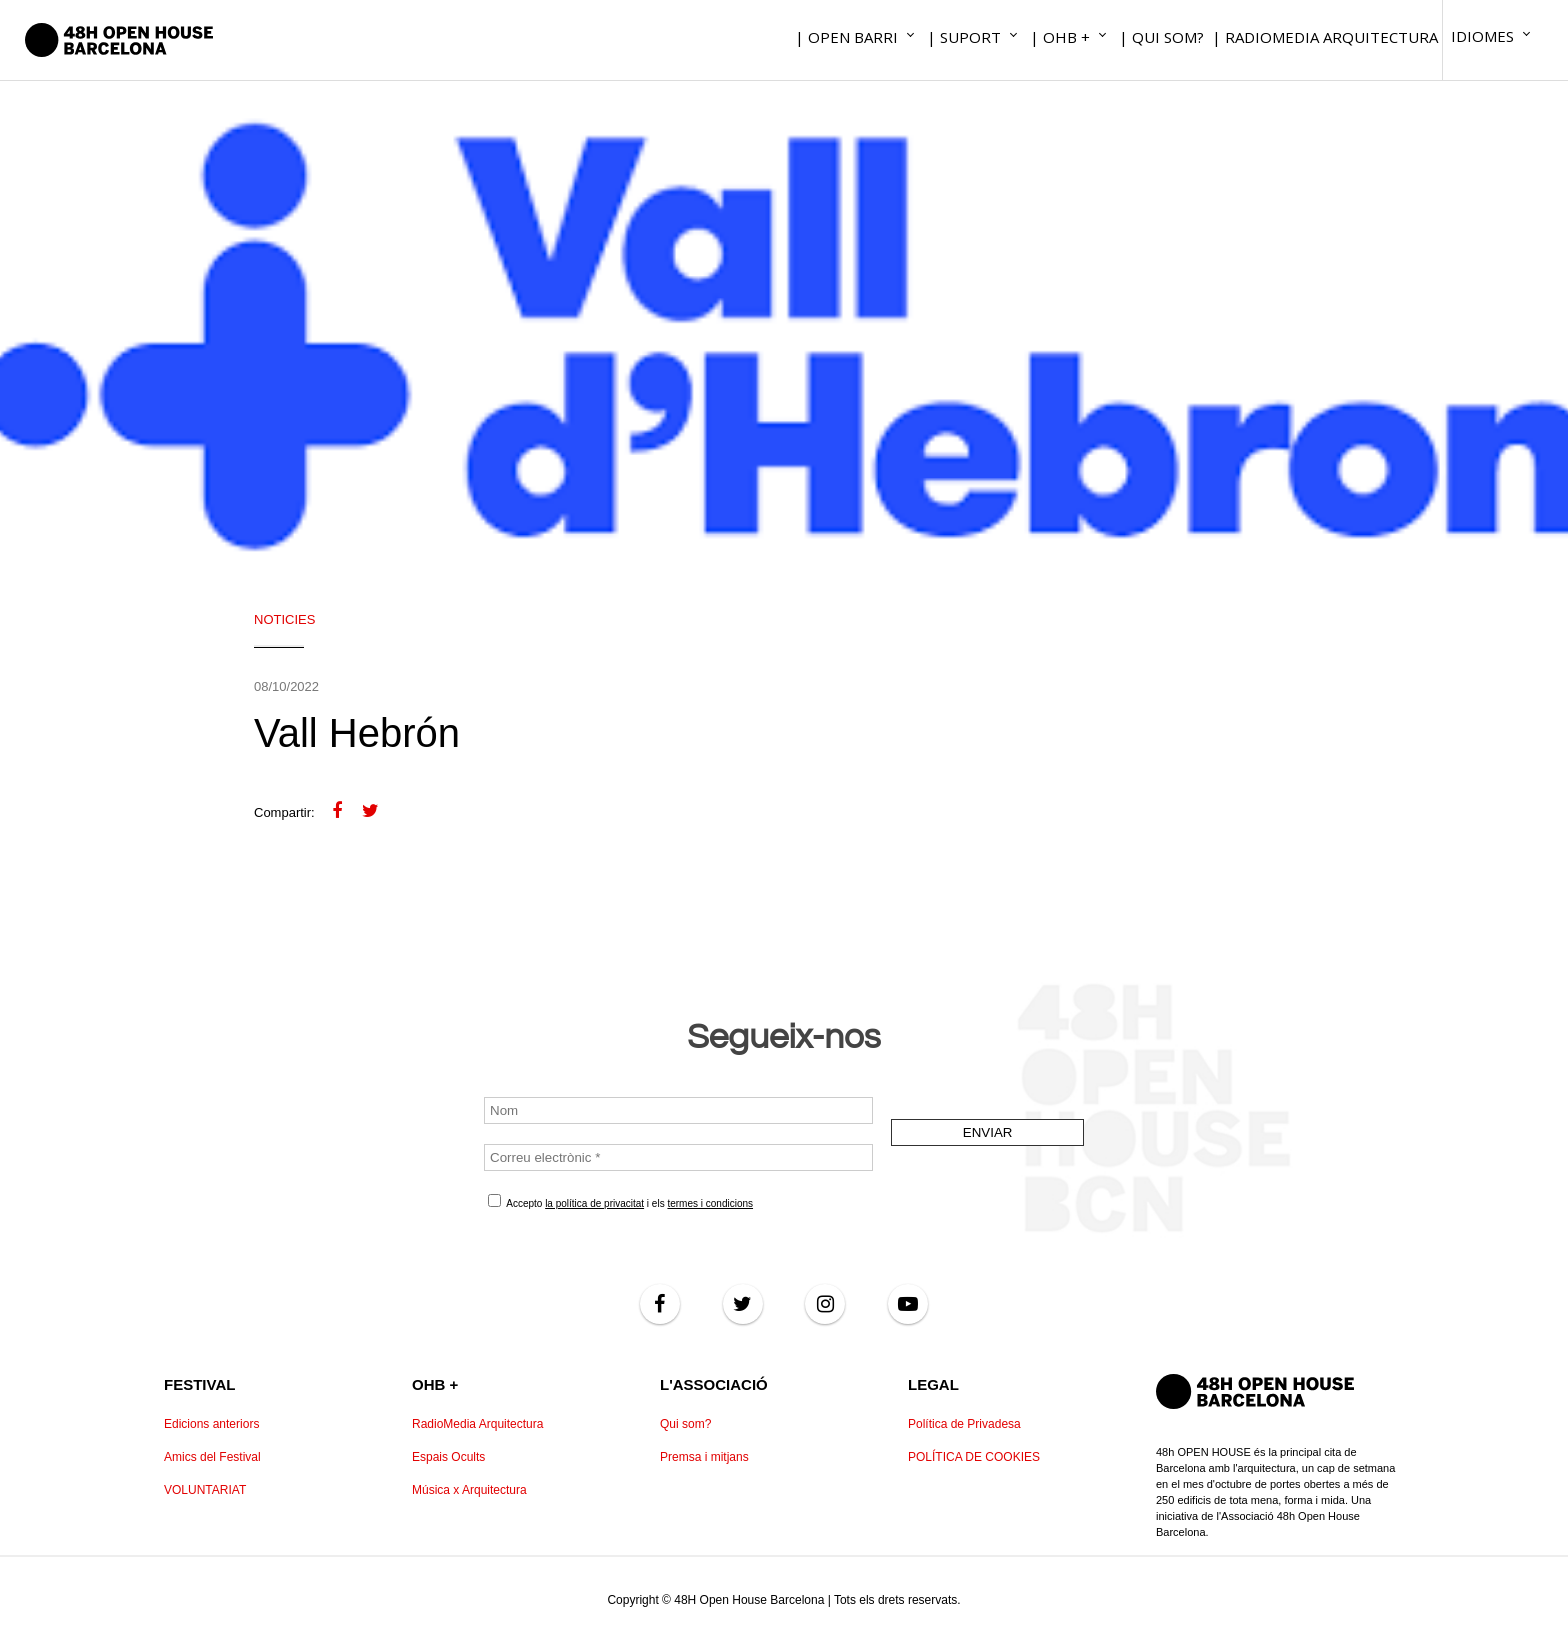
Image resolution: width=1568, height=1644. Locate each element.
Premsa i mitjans (704, 1457)
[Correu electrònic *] (678, 1157)
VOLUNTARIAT (205, 1490)
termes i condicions (710, 1203)
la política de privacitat (594, 1203)
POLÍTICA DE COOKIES (974, 1457)
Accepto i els (620, 1201)
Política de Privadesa (964, 1424)
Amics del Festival (212, 1457)
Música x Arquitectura (469, 1490)
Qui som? (685, 1424)
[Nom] (678, 1110)
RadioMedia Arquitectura (477, 1424)
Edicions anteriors (211, 1424)
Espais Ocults (448, 1457)
